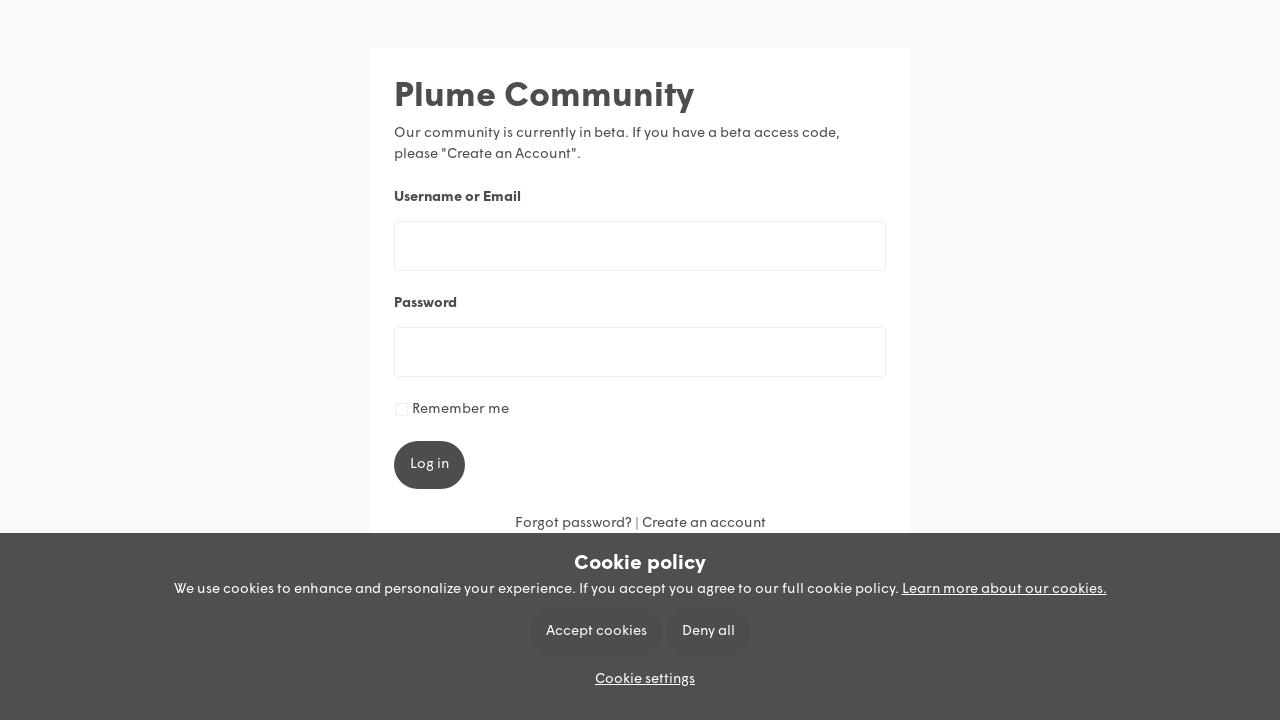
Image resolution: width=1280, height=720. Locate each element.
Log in (429, 464)
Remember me (460, 409)
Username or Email (457, 197)
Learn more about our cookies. (1004, 589)
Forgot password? (573, 523)
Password (425, 303)
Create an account (704, 523)
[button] (640, 679)
